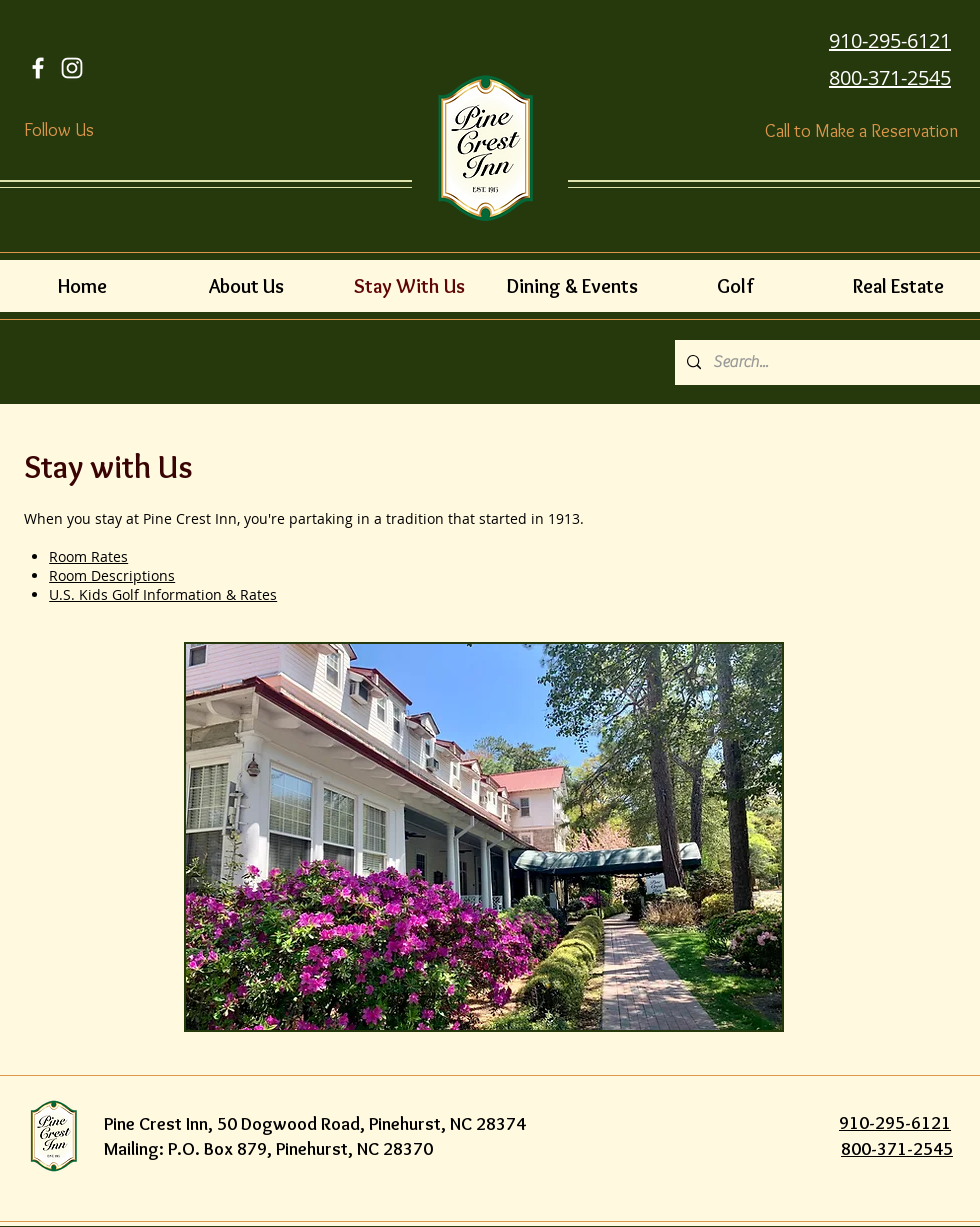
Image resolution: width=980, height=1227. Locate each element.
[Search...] (825, 362)
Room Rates (88, 556)
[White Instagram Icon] (72, 68)
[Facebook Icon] (38, 68)
